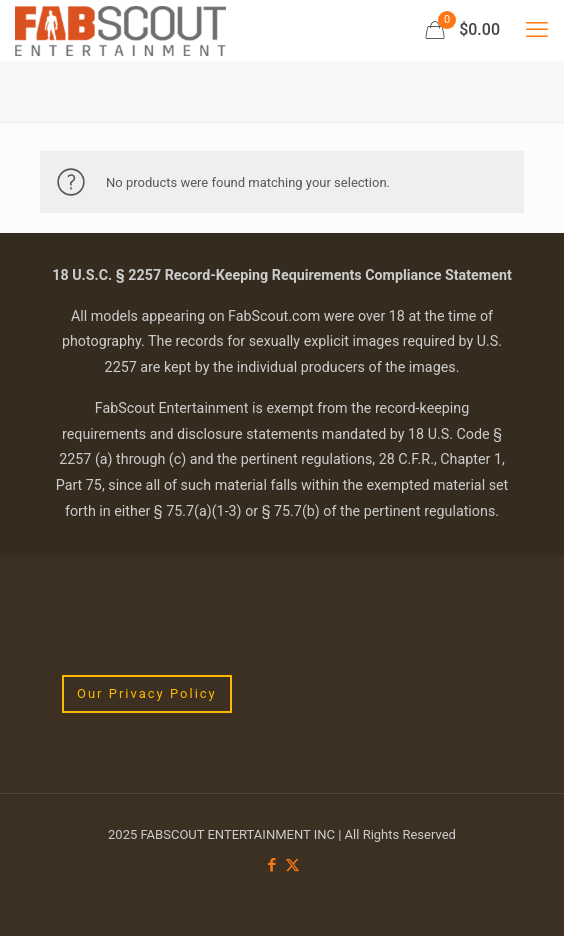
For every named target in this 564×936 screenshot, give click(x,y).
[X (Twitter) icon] (292, 865)
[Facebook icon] (271, 865)
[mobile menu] (537, 30)
